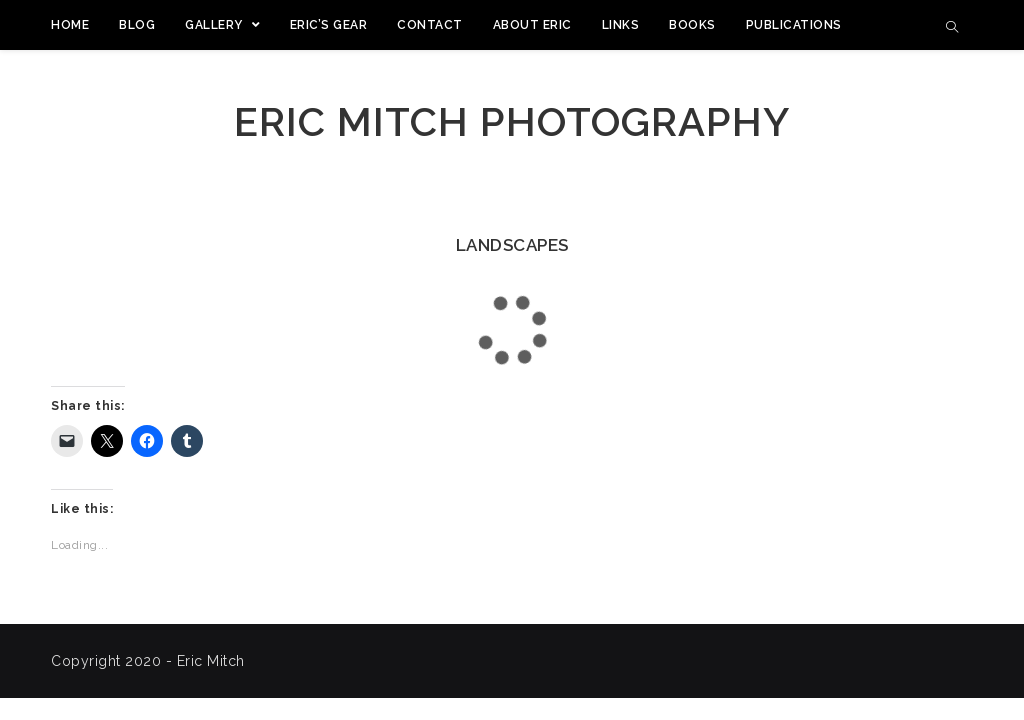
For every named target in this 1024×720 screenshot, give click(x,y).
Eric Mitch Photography (512, 121)
